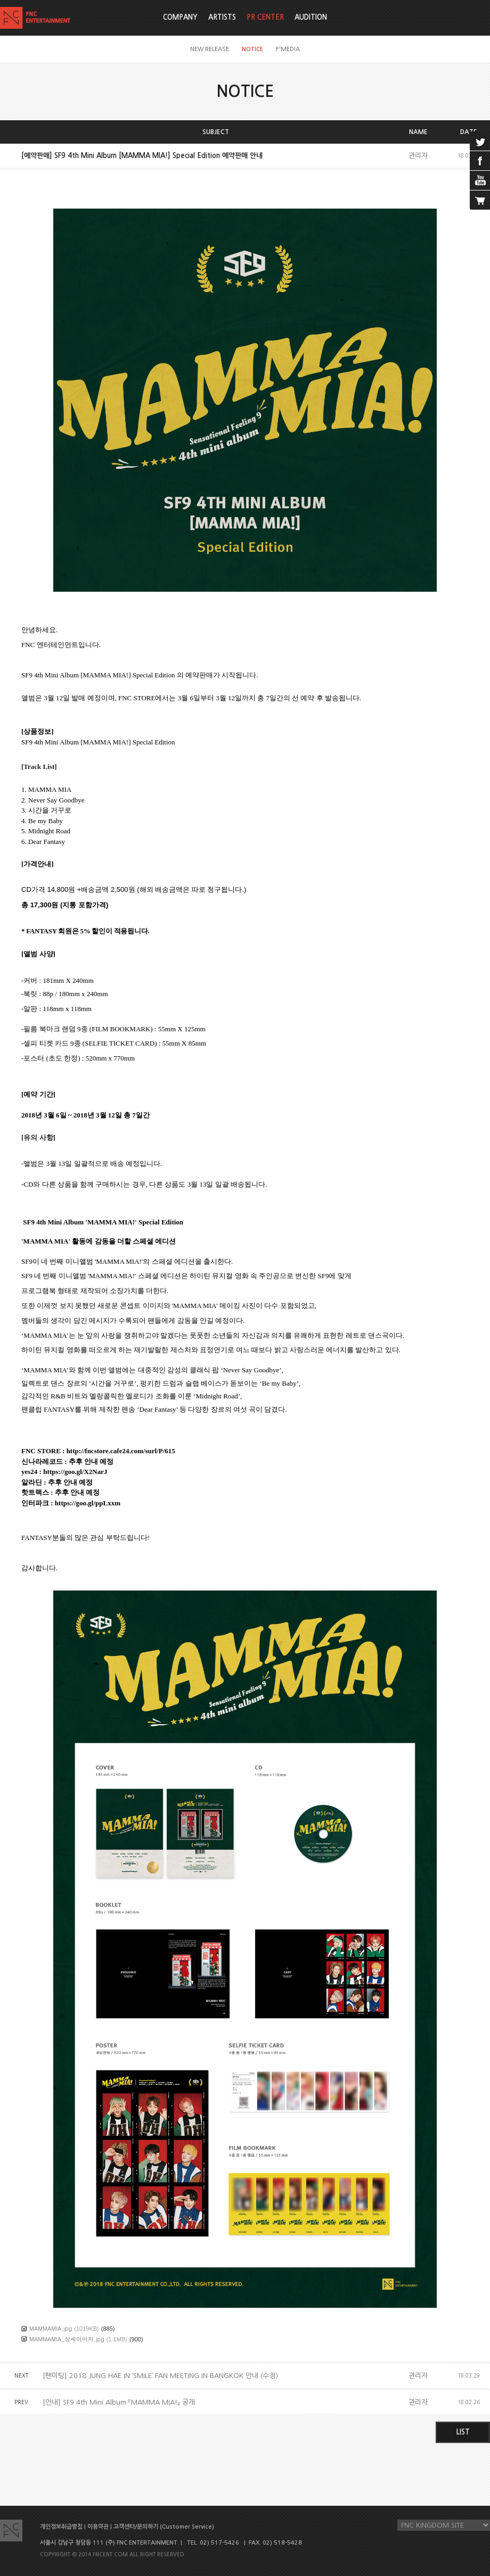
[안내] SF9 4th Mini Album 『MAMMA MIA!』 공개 (119, 2402)
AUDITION (311, 17)
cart (480, 200)
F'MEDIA (288, 49)
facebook (480, 160)
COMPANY (180, 17)
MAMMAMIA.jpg (50, 2328)
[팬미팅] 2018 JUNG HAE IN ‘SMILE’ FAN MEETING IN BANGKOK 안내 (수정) (160, 2375)
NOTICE (252, 49)
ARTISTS (222, 17)
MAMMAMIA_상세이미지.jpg (66, 2339)
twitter (480, 141)
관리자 (418, 155)
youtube (480, 180)
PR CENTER (265, 17)
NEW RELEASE (209, 49)
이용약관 (98, 2527)
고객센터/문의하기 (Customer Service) (163, 2527)
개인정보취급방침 (61, 2527)
